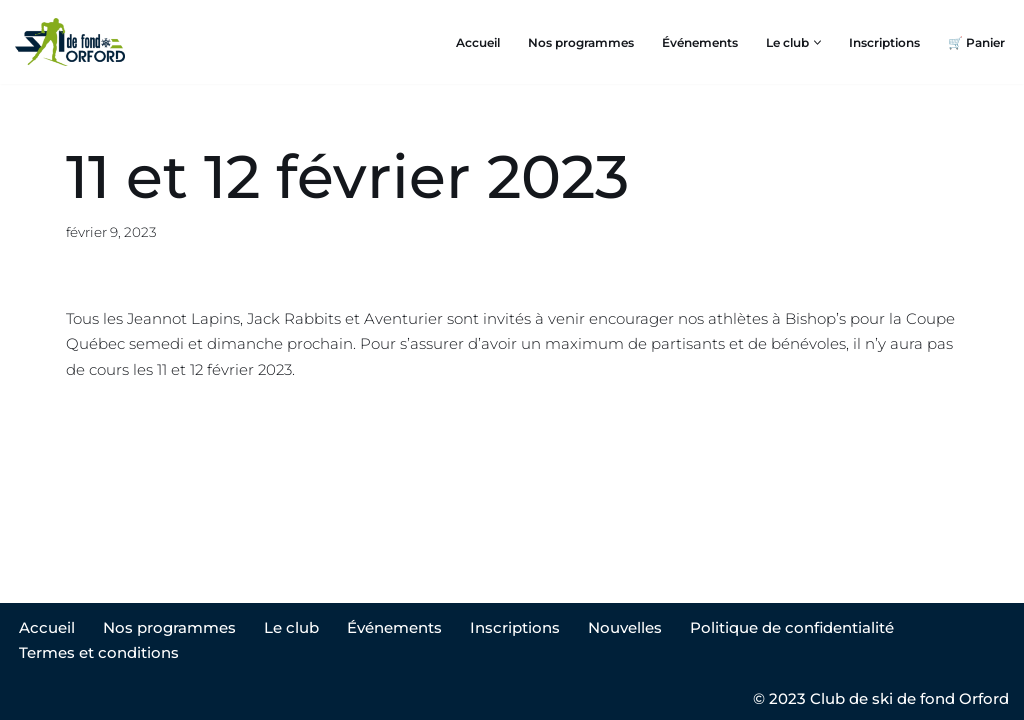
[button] (817, 42)
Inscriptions (884, 42)
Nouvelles (625, 627)
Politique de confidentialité (792, 627)
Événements (700, 42)
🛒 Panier (976, 42)
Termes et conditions (99, 652)
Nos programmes (581, 42)
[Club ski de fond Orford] (70, 42)
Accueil (478, 42)
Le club (291, 627)
